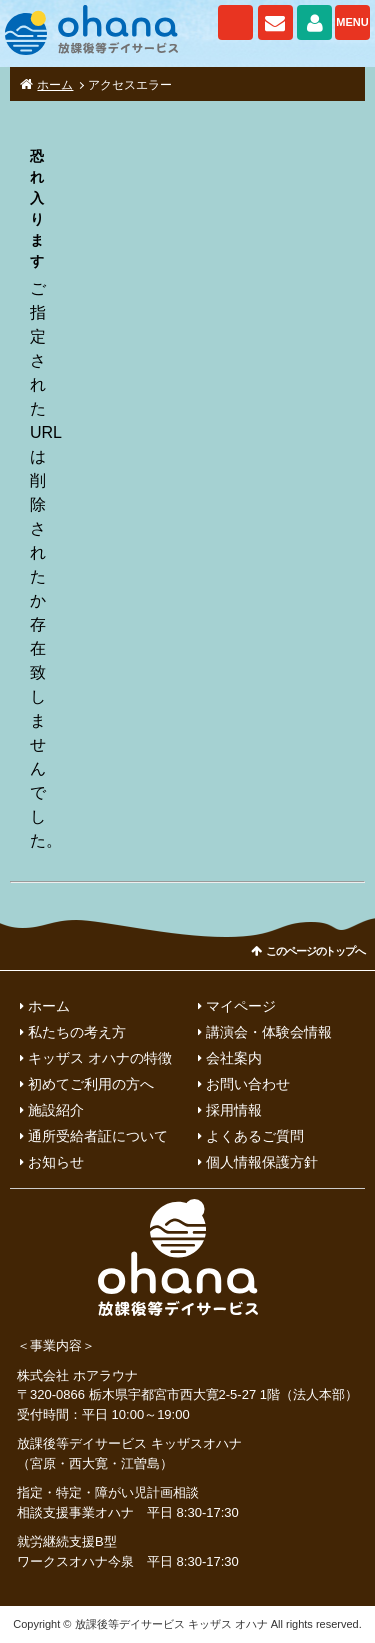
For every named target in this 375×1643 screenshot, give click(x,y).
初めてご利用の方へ (91, 1084)
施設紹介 (56, 1110)
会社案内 (234, 1058)
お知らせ (56, 1162)
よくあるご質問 (255, 1136)
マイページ (314, 22)
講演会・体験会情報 (269, 1032)
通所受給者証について (98, 1136)
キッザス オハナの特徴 (100, 1058)
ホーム (55, 85)
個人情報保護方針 (262, 1162)
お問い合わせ (275, 22)
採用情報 (234, 1110)
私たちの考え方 (77, 1032)
